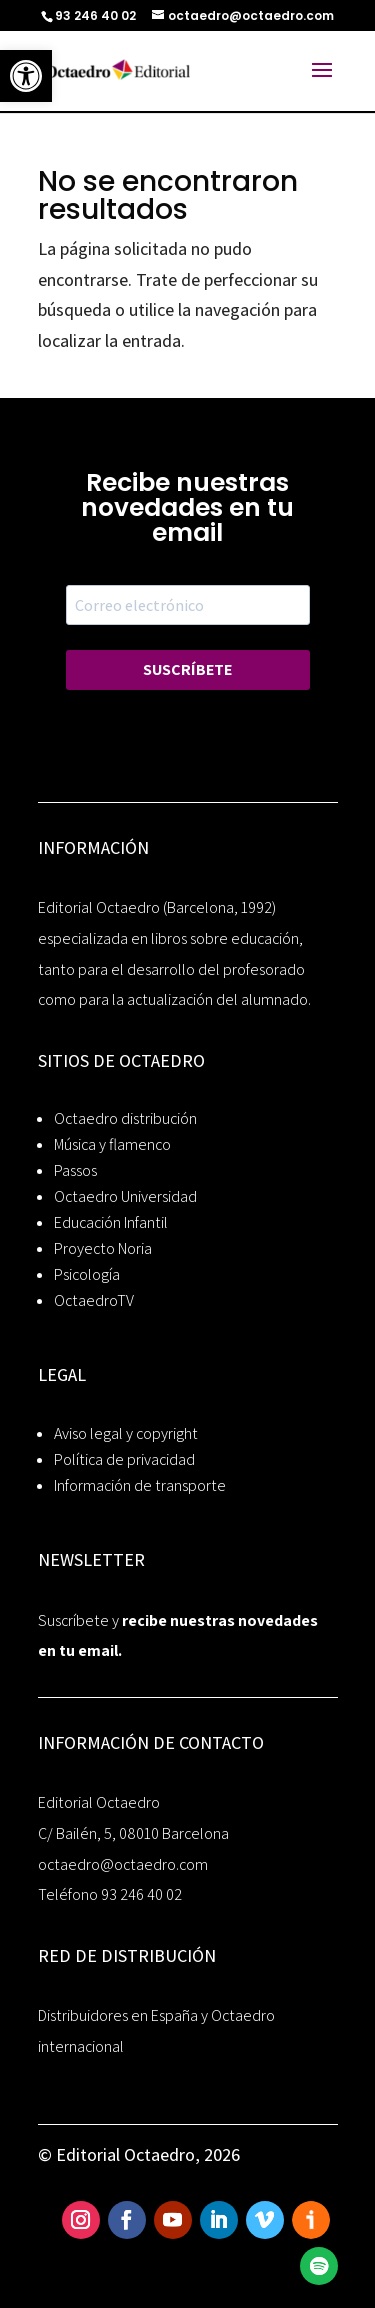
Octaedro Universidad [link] (125, 1196)
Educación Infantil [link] (111, 1222)
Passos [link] (75, 1170)
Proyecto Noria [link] (103, 1248)
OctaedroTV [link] (94, 1300)
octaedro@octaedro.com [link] (123, 1864)
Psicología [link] (87, 1274)
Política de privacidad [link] (124, 1459)
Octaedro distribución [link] (125, 1118)
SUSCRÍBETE (187, 669)
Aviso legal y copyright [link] (126, 1433)
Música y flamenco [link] (112, 1144)
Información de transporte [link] (140, 1485)
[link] (26, 76)
